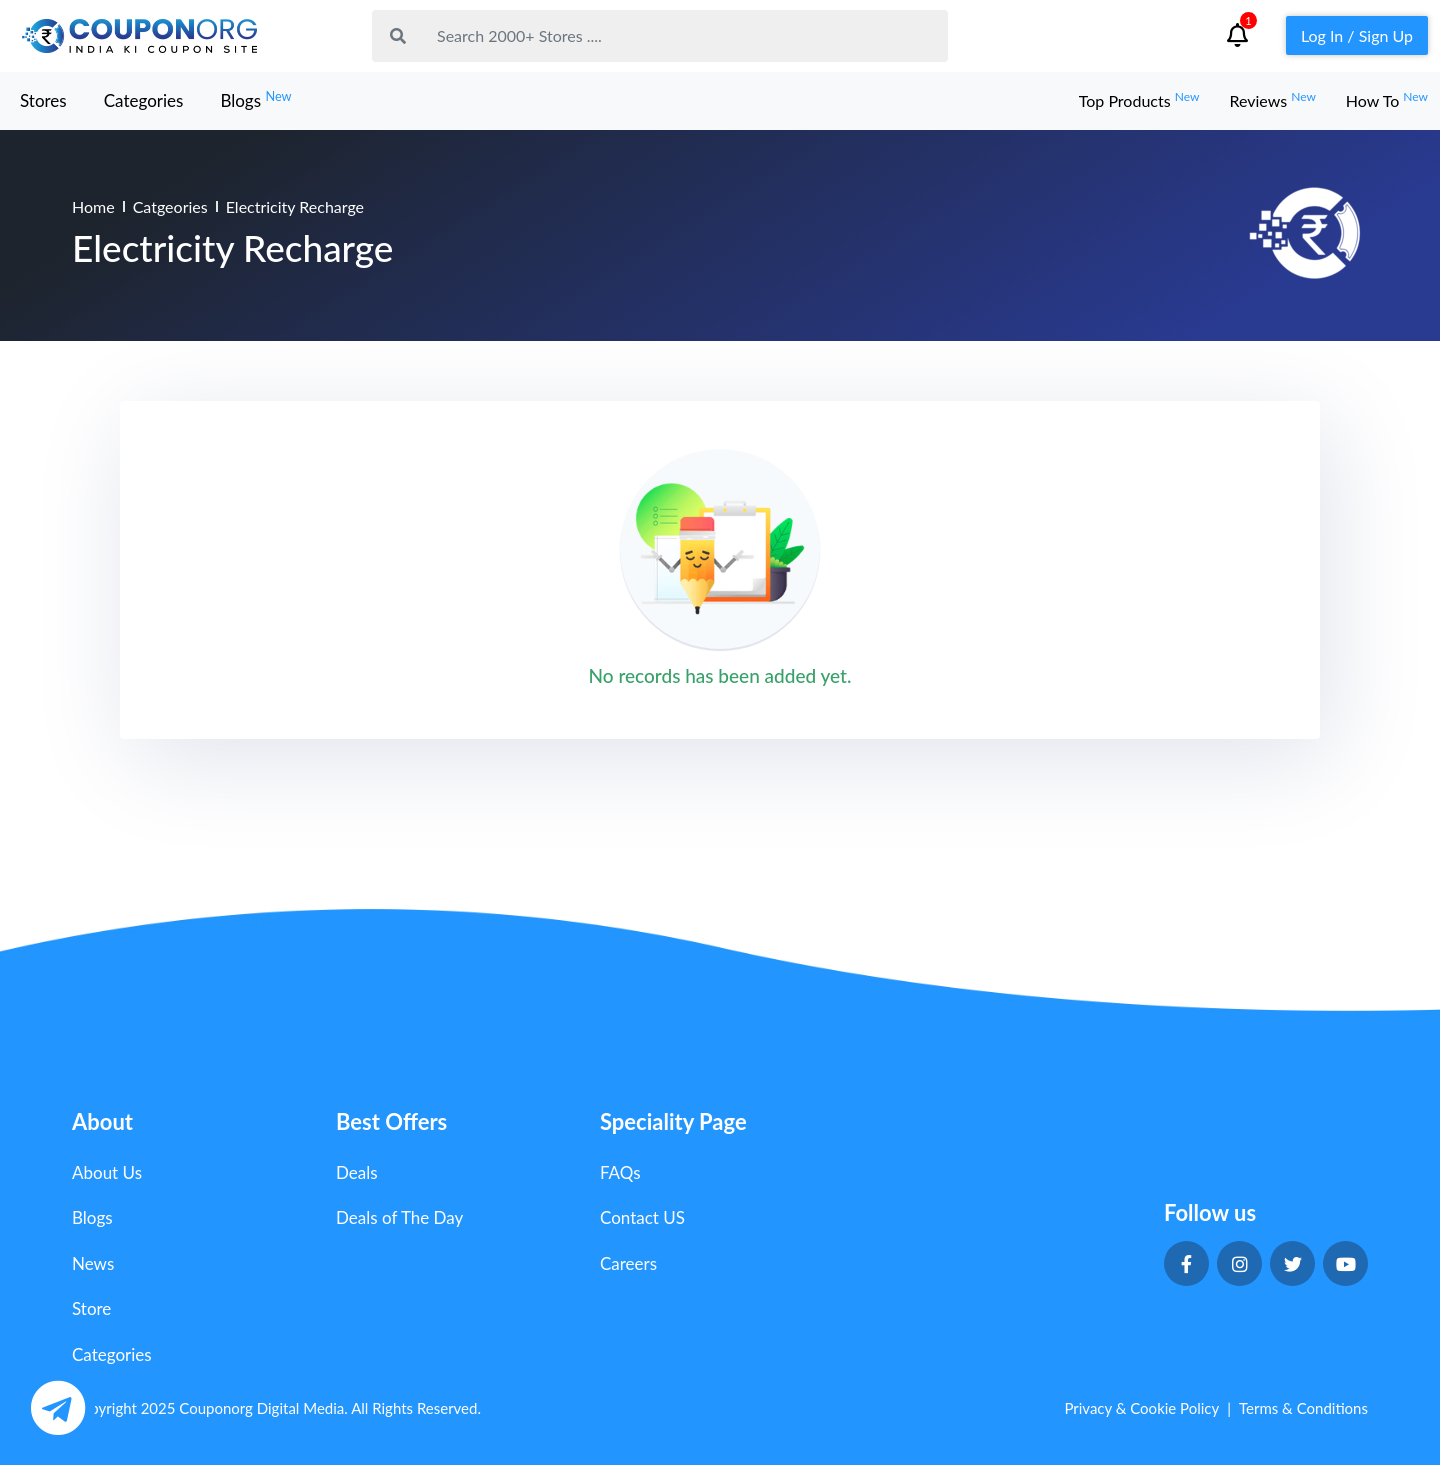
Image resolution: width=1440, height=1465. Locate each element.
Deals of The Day (399, 1217)
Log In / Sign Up (1357, 35)
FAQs (620, 1172)
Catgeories (170, 206)
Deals (357, 1172)
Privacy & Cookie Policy (1141, 1408)
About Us (107, 1172)
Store (91, 1308)
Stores (43, 100)
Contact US (642, 1217)
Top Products (1139, 100)
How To (1387, 100)
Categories (144, 100)
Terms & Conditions (1303, 1408)
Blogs (255, 99)
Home (93, 206)
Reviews (1272, 100)
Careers (628, 1263)
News (93, 1263)
